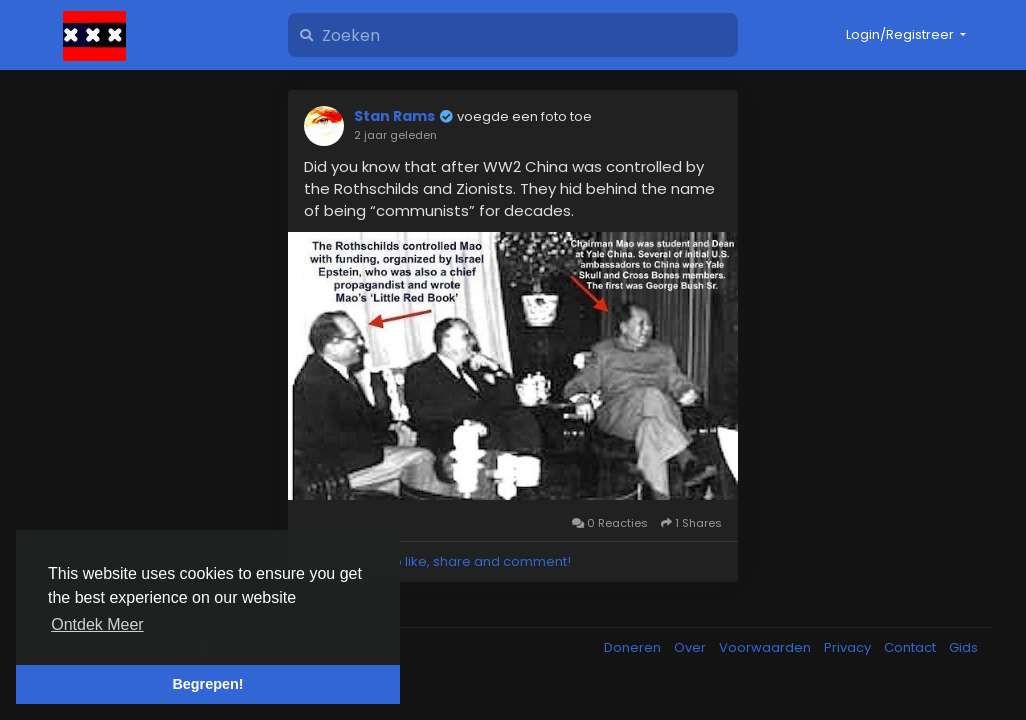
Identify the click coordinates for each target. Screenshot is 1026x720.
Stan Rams (394, 116)
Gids (963, 647)
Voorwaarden (766, 647)
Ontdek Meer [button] (97, 624)
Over (691, 647)
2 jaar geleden (395, 135)
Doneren (634, 647)
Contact (911, 647)
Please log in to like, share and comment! (437, 561)
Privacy (849, 647)
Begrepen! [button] (207, 684)
